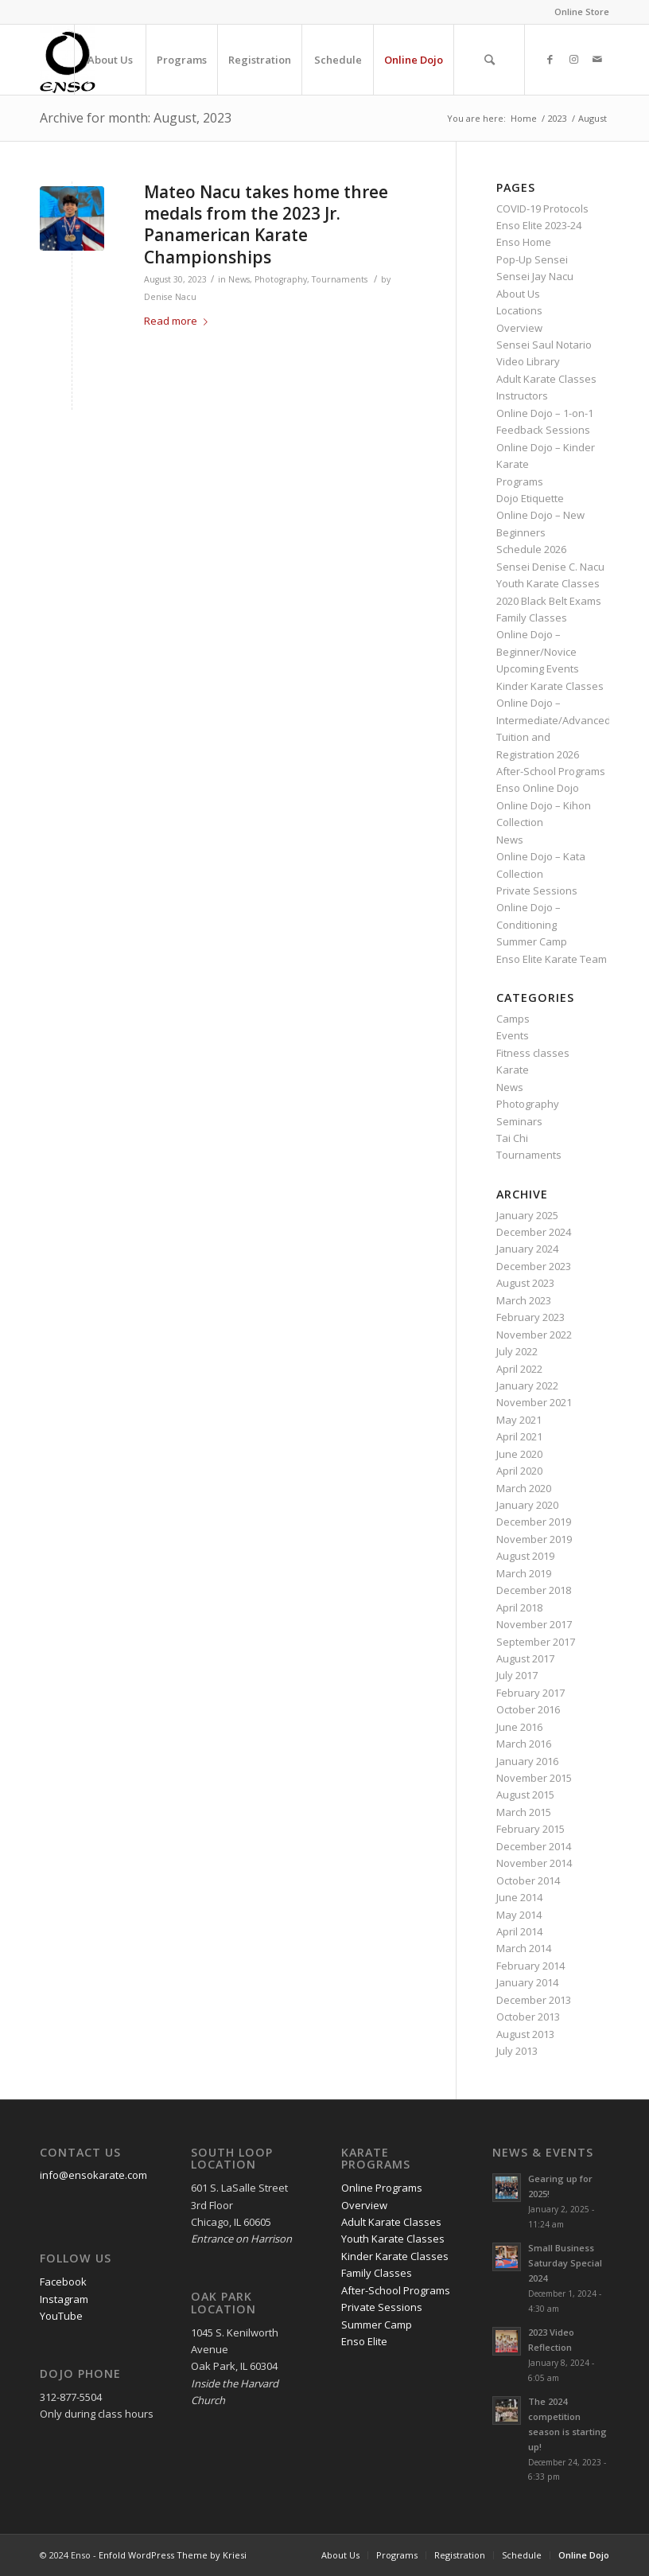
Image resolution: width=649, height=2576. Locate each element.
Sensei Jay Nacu (534, 276)
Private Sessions (536, 890)
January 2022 (527, 1385)
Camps (513, 1018)
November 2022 (534, 1334)
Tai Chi (512, 1138)
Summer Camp (531, 941)
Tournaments (339, 279)
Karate (512, 1069)
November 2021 (534, 1402)
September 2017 (535, 1642)
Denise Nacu (170, 296)
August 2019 (525, 1556)
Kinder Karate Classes (550, 686)
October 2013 (528, 2016)
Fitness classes (532, 1053)
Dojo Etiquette (530, 498)
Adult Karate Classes (546, 379)
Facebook (63, 2281)
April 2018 (519, 1607)
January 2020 (527, 1505)
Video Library (528, 361)
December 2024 (533, 1232)
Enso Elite (364, 2341)
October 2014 (528, 1880)
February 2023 (530, 1317)
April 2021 (519, 1436)
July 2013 (517, 2051)
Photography (281, 279)
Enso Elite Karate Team (551, 959)
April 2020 (519, 1470)
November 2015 (534, 1778)
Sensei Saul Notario (544, 344)
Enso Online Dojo (537, 788)
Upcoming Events (537, 668)
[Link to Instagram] (573, 59)
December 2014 (533, 1846)
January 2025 (527, 1215)
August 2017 (525, 1658)
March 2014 (523, 1948)
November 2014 (534, 1863)
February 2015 (530, 1829)
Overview (519, 328)
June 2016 (519, 1727)
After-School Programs (550, 771)
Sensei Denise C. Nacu (550, 566)
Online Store (581, 12)
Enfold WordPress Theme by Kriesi (173, 2555)
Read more (179, 321)
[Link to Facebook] (550, 59)
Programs (519, 481)
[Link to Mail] (597, 59)
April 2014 (519, 1931)
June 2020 (519, 1454)
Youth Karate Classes (548, 583)
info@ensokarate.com (93, 2175)
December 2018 (533, 1590)
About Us (518, 293)
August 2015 (525, 1794)
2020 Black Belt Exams (548, 601)
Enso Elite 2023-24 (538, 225)
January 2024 (527, 1248)
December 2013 (533, 2000)
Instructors (522, 395)
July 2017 (517, 1675)
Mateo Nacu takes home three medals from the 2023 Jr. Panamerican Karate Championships (266, 224)
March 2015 (523, 1812)
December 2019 (533, 1521)
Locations (519, 310)
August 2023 (525, 1283)
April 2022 (519, 1369)
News (239, 279)
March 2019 (523, 1573)
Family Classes (531, 617)
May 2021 (519, 1420)
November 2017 (534, 1624)
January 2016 (527, 1761)
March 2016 (523, 1743)
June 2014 (519, 1897)
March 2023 (523, 1300)
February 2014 (530, 1965)
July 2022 (517, 1351)
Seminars (519, 1121)
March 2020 (523, 1488)
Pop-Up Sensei (532, 259)
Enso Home (523, 242)
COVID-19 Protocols (542, 208)
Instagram (64, 2299)
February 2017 (530, 1693)
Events (512, 1035)
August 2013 (525, 2034)
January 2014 (527, 1982)
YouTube (61, 2316)
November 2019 (534, 1539)
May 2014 (519, 1915)
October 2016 (528, 1709)
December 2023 (533, 1266)
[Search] (489, 60)
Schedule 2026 (531, 549)
